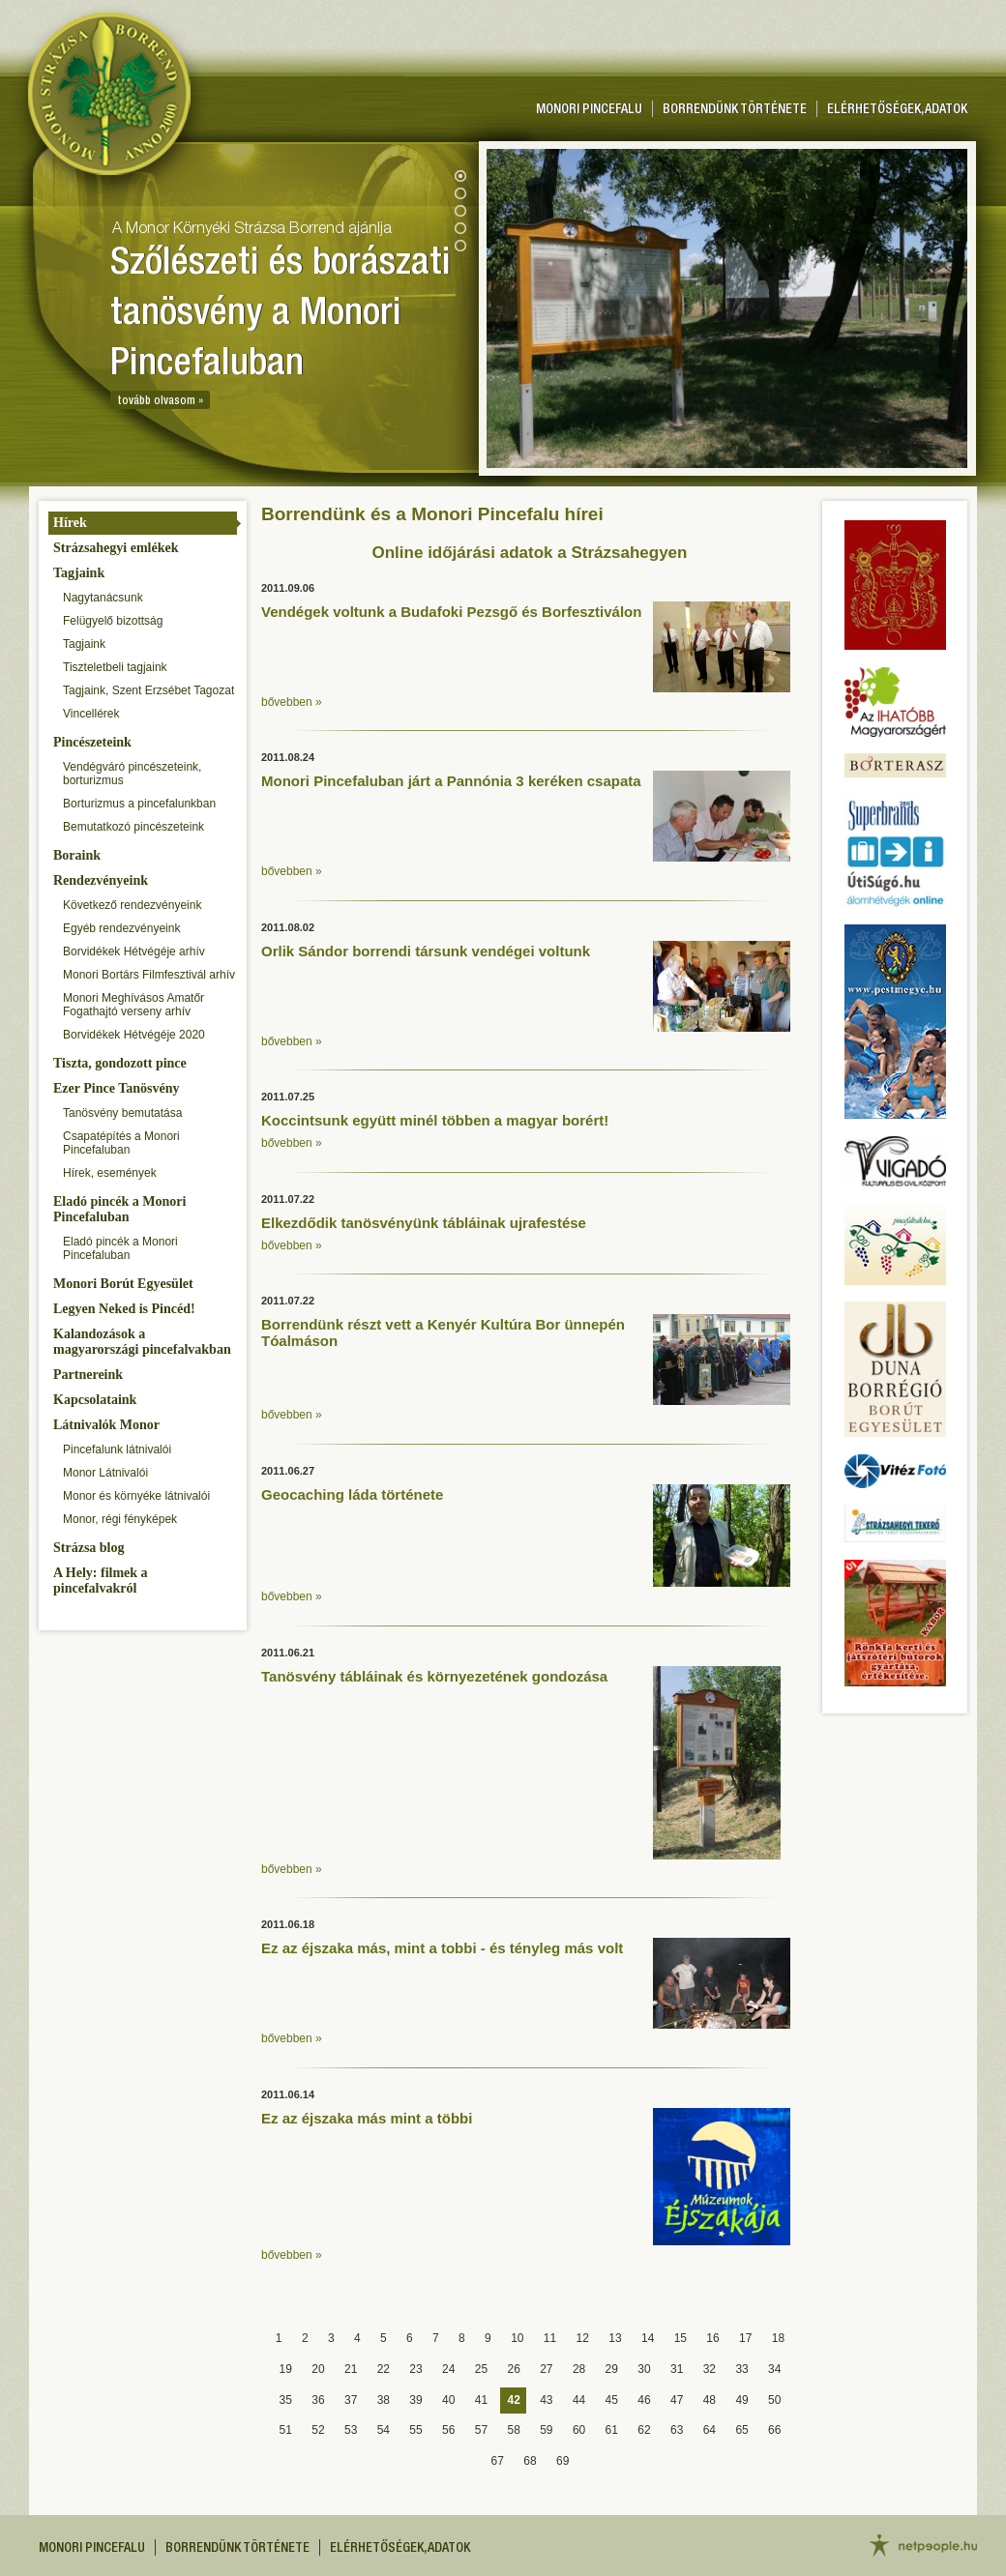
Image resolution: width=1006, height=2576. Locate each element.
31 (676, 2369)
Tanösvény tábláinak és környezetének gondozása (434, 1676)
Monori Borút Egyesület (123, 1283)
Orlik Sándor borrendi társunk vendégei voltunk (425, 951)
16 (712, 2338)
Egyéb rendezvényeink (121, 928)
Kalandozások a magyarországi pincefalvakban (142, 1342)
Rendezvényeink (100, 880)
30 (643, 2369)
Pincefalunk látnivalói (117, 1449)
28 (579, 2369)
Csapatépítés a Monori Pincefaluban (121, 1142)
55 (415, 2430)
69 (562, 2461)
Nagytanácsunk (103, 597)
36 (317, 2400)
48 (709, 2400)
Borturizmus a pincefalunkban (139, 803)
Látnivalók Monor (106, 1425)
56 (448, 2430)
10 (517, 2338)
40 (448, 2400)
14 (647, 2338)
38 (383, 2400)
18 (778, 2338)
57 (481, 2430)
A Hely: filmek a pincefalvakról (100, 1580)
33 (741, 2369)
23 (415, 2369)
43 (546, 2400)
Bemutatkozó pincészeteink (133, 827)
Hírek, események (110, 1173)
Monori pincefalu (589, 110)
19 (286, 2369)
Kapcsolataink (94, 1399)
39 (415, 2400)
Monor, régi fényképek (120, 1519)
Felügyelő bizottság (113, 621)
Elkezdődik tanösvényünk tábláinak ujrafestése (423, 1223)
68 (529, 2461)
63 (676, 2430)
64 (709, 2430)
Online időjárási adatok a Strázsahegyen (530, 552)
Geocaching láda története (352, 1494)
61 (612, 2430)
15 (680, 2338)
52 (317, 2430)
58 (513, 2430)
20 (317, 2369)
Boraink (77, 855)
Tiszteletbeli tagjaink (115, 667)
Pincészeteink (92, 742)
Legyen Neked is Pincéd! (124, 1309)
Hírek (70, 522)
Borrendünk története (735, 110)
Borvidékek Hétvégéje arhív (134, 951)
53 (350, 2430)
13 (614, 2338)
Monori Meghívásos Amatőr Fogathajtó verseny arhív (133, 1004)
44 (579, 2400)
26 (513, 2369)
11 (550, 2338)
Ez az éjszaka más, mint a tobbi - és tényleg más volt (442, 1948)
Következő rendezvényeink (132, 905)
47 (676, 2400)
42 (513, 2400)
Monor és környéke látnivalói (136, 1496)
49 (741, 2400)
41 (481, 2400)
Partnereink (88, 1374)
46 (643, 2400)
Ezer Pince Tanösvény (116, 1088)
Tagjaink (78, 573)
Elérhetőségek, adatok (897, 110)
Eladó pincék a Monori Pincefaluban (119, 1209)
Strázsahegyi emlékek (115, 548)
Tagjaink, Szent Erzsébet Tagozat (148, 690)
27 (546, 2369)
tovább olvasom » (160, 401)
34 (774, 2369)
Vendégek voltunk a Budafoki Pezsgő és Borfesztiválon (451, 611)
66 (774, 2430)
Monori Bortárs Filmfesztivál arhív (149, 974)
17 (745, 2338)
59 (546, 2430)
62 (643, 2430)
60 (579, 2430)
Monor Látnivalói (105, 1472)
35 (286, 2400)
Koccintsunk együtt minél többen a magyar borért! (434, 1120)
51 (286, 2430)
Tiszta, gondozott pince (120, 1063)
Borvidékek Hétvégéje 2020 (134, 1034)
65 (741, 2430)
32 (709, 2369)
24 (448, 2369)
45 (612, 2400)
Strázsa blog (89, 1547)
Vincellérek (91, 713)
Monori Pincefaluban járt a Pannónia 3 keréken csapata (451, 781)
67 (497, 2461)
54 (383, 2430)
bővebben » (291, 702)
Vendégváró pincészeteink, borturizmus (132, 773)
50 (774, 2400)
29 (612, 2369)
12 (583, 2338)
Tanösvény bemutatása (122, 1113)
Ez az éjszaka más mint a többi (366, 2118)
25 (481, 2369)
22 (383, 2369)
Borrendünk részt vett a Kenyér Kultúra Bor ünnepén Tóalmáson (443, 1332)
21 (350, 2369)
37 (350, 2400)
